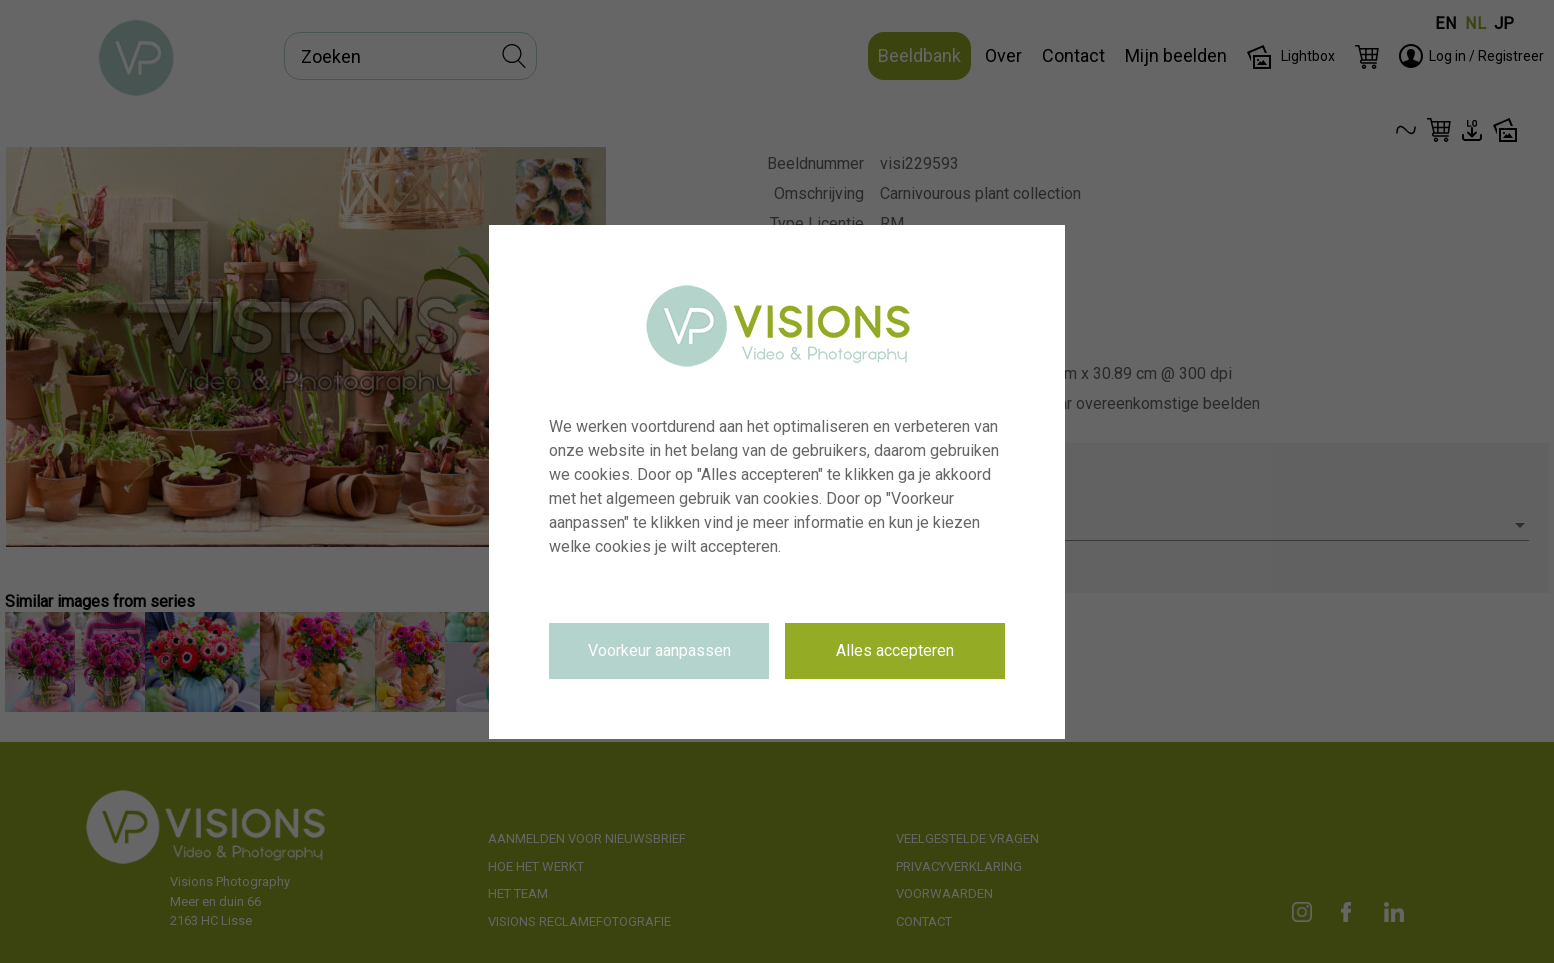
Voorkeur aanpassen (659, 650)
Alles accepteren (895, 650)
